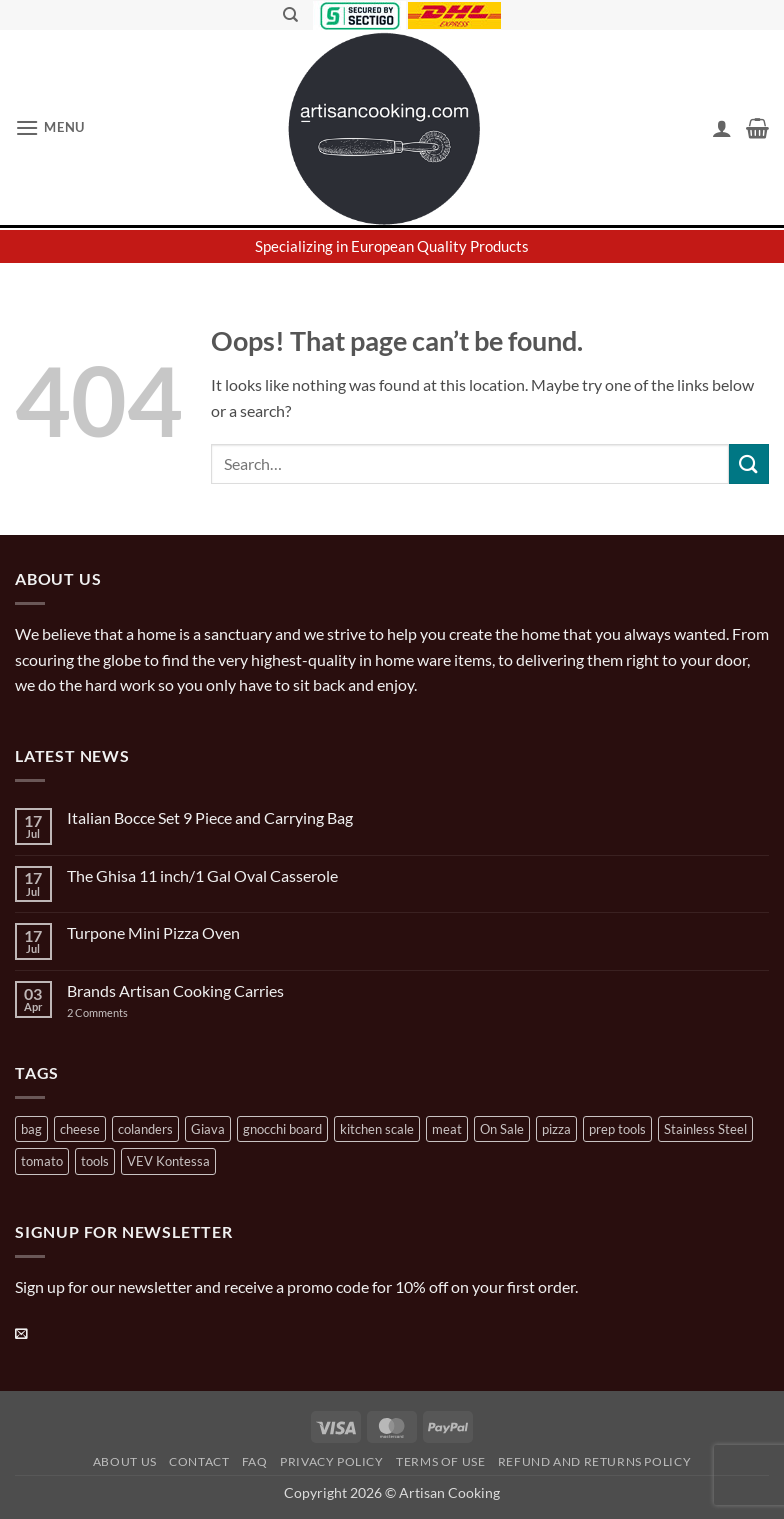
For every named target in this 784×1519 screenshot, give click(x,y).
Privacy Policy (332, 1461)
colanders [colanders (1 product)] (145, 1129)
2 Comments (117, 1012)
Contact (199, 1461)
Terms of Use (440, 1461)
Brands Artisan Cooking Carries (175, 990)
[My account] (722, 128)
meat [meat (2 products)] (447, 1129)
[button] (50, 127)
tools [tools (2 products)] (95, 1161)
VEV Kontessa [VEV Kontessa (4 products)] (168, 1161)
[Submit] (749, 463)
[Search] (290, 15)
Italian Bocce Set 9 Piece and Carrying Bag (210, 817)
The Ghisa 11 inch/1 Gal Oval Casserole (202, 875)
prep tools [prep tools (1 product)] (617, 1129)
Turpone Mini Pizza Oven (153, 932)
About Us (125, 1461)
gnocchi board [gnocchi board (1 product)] (282, 1129)
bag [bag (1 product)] (31, 1129)
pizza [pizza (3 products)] (556, 1129)
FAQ (255, 1461)
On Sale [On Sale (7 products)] (502, 1129)
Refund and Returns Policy (594, 1461)
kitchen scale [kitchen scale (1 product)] (377, 1129)
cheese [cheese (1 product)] (80, 1129)
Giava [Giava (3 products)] (208, 1129)
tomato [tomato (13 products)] (42, 1161)
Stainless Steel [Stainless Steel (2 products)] (705, 1129)
